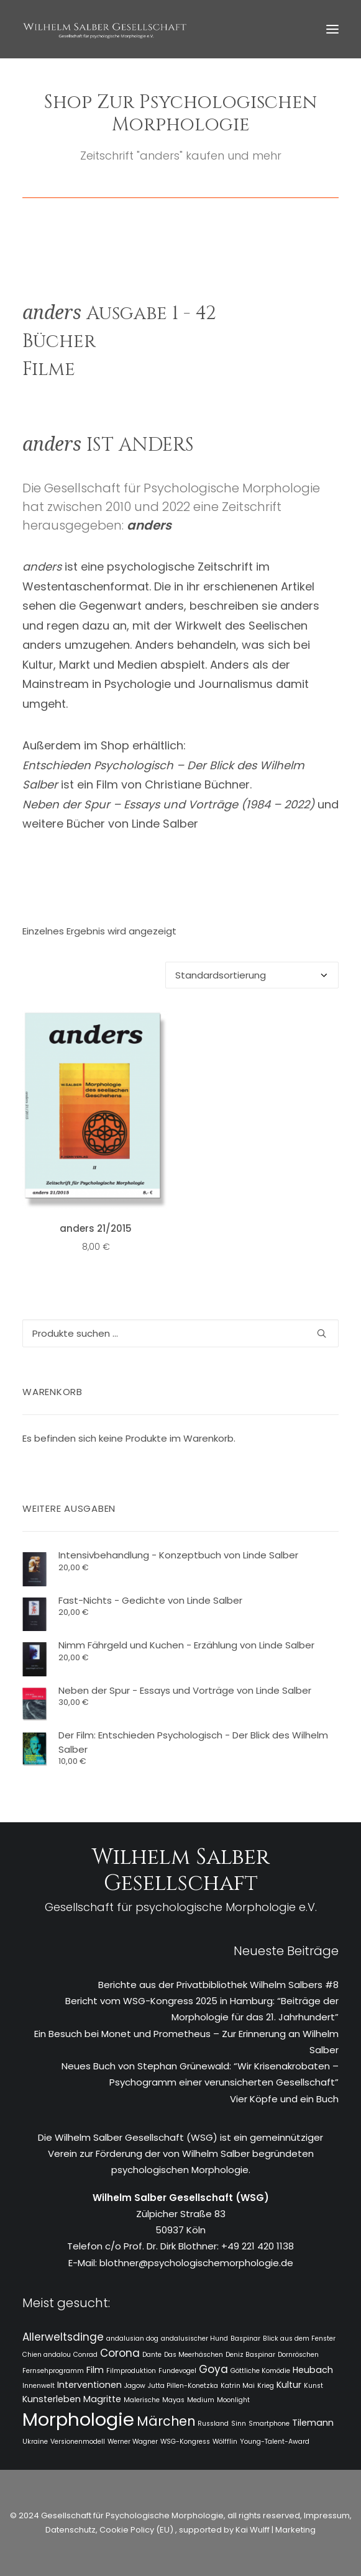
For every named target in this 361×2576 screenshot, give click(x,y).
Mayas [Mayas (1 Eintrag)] (173, 2400)
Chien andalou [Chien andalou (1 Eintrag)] (46, 2354)
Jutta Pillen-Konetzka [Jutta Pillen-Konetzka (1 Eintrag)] (183, 2385)
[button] (332, 29)
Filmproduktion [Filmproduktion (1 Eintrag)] (131, 2370)
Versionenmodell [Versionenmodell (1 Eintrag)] (77, 2441)
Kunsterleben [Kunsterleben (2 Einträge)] (51, 2399)
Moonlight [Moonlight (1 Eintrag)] (233, 2400)
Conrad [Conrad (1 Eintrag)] (85, 2354)
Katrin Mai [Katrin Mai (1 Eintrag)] (238, 2385)
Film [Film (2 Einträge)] (95, 2370)
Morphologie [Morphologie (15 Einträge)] (78, 2419)
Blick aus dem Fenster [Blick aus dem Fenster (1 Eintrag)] (299, 2338)
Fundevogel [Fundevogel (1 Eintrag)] (177, 2370)
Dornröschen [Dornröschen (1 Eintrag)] (298, 2354)
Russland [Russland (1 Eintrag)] (213, 2423)
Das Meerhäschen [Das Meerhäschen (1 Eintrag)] (193, 2354)
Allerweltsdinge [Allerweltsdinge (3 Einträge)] (63, 2337)
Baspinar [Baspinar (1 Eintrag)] (245, 2338)
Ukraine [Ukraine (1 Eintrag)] (35, 2441)
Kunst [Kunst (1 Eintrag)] (313, 2385)
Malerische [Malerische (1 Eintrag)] (142, 2400)
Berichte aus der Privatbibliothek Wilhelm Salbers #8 (218, 1984)
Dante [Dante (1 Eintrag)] (152, 2354)
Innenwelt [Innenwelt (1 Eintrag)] (38, 2385)
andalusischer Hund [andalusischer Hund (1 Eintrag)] (194, 2338)
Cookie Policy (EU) (137, 2530)
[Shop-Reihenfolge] (252, 975)
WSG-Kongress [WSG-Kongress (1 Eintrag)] (185, 2441)
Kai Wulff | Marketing (275, 2530)
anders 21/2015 (96, 1228)
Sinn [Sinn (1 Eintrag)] (238, 2423)
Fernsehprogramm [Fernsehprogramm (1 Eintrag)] (53, 2370)
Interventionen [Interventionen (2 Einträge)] (89, 2385)
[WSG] (104, 29)
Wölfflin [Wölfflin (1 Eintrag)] (224, 2441)
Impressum (326, 2515)
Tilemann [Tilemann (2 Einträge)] (313, 2422)
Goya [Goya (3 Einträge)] (213, 2369)
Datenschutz (70, 2530)
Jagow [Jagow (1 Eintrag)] (134, 2385)
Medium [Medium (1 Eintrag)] (200, 2400)
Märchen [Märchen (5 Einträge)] (166, 2421)
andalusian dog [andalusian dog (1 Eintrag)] (132, 2338)
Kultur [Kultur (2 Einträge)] (288, 2385)
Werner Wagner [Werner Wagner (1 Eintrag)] (132, 2441)
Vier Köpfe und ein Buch (284, 2098)
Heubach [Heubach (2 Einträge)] (313, 2370)
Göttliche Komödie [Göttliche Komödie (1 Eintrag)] (260, 2370)
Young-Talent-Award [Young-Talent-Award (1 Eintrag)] (274, 2441)
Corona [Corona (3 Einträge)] (120, 2353)
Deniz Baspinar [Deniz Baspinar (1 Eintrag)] (250, 2354)
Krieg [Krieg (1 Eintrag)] (265, 2385)
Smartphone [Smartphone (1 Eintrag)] (269, 2423)
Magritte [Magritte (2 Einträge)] (102, 2399)
